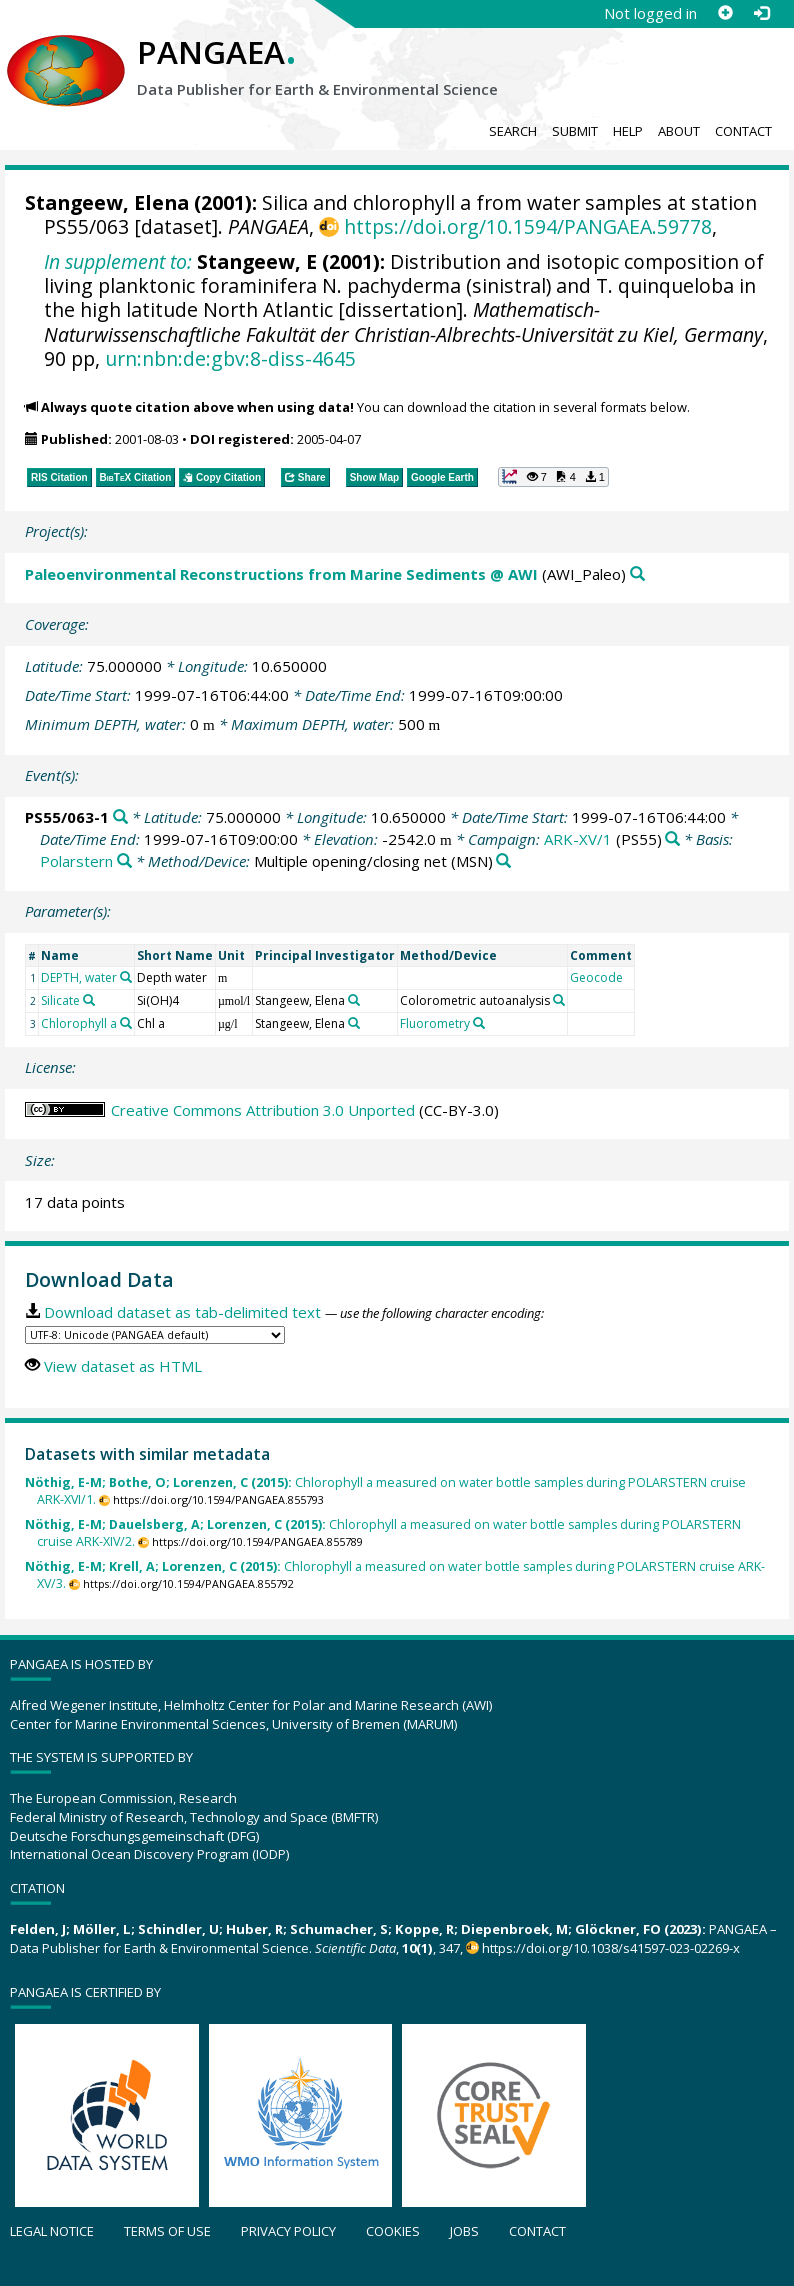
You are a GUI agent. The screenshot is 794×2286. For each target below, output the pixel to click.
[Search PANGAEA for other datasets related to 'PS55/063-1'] (120, 817)
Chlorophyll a (79, 1023)
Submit (575, 131)
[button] (553, 477)
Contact (743, 131)
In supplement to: (118, 261)
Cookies (393, 2231)
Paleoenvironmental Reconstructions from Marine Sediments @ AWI (281, 574)
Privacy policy (288, 2231)
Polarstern (76, 861)
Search (513, 131)
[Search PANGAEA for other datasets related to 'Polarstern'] (124, 861)
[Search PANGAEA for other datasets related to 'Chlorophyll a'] (126, 1023)
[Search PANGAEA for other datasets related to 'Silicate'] (89, 1000)
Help (628, 131)
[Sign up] (725, 13)
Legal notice (52, 2231)
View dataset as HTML (123, 1366)
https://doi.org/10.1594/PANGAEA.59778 (528, 226)
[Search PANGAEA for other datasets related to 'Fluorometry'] (479, 1023)
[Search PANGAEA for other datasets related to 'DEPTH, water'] (126, 977)
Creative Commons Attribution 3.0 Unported (263, 1110)
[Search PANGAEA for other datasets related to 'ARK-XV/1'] (672, 839)
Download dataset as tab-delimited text (182, 1312)
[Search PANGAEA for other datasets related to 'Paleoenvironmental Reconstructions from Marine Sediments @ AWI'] (637, 574)
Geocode (596, 977)
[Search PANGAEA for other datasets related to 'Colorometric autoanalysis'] (559, 1000)
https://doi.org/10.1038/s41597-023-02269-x (611, 1948)
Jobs (464, 2231)
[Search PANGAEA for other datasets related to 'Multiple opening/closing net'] (503, 861)
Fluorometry (435, 1023)
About (679, 131)
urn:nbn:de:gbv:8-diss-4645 (230, 358)
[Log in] (761, 13)
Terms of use (167, 2231)
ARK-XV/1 (578, 839)
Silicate (60, 1000)
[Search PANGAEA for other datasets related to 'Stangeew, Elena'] (354, 1000)
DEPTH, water (79, 977)
